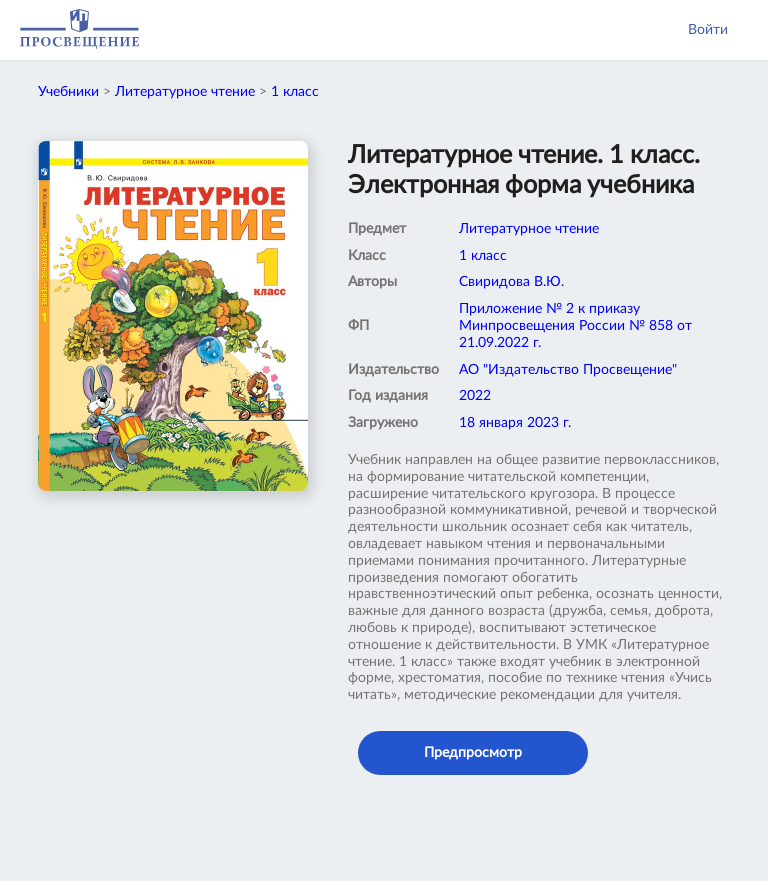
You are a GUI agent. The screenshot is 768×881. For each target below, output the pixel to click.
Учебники (68, 92)
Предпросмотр (473, 753)
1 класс (295, 92)
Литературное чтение (185, 92)
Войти (708, 30)
